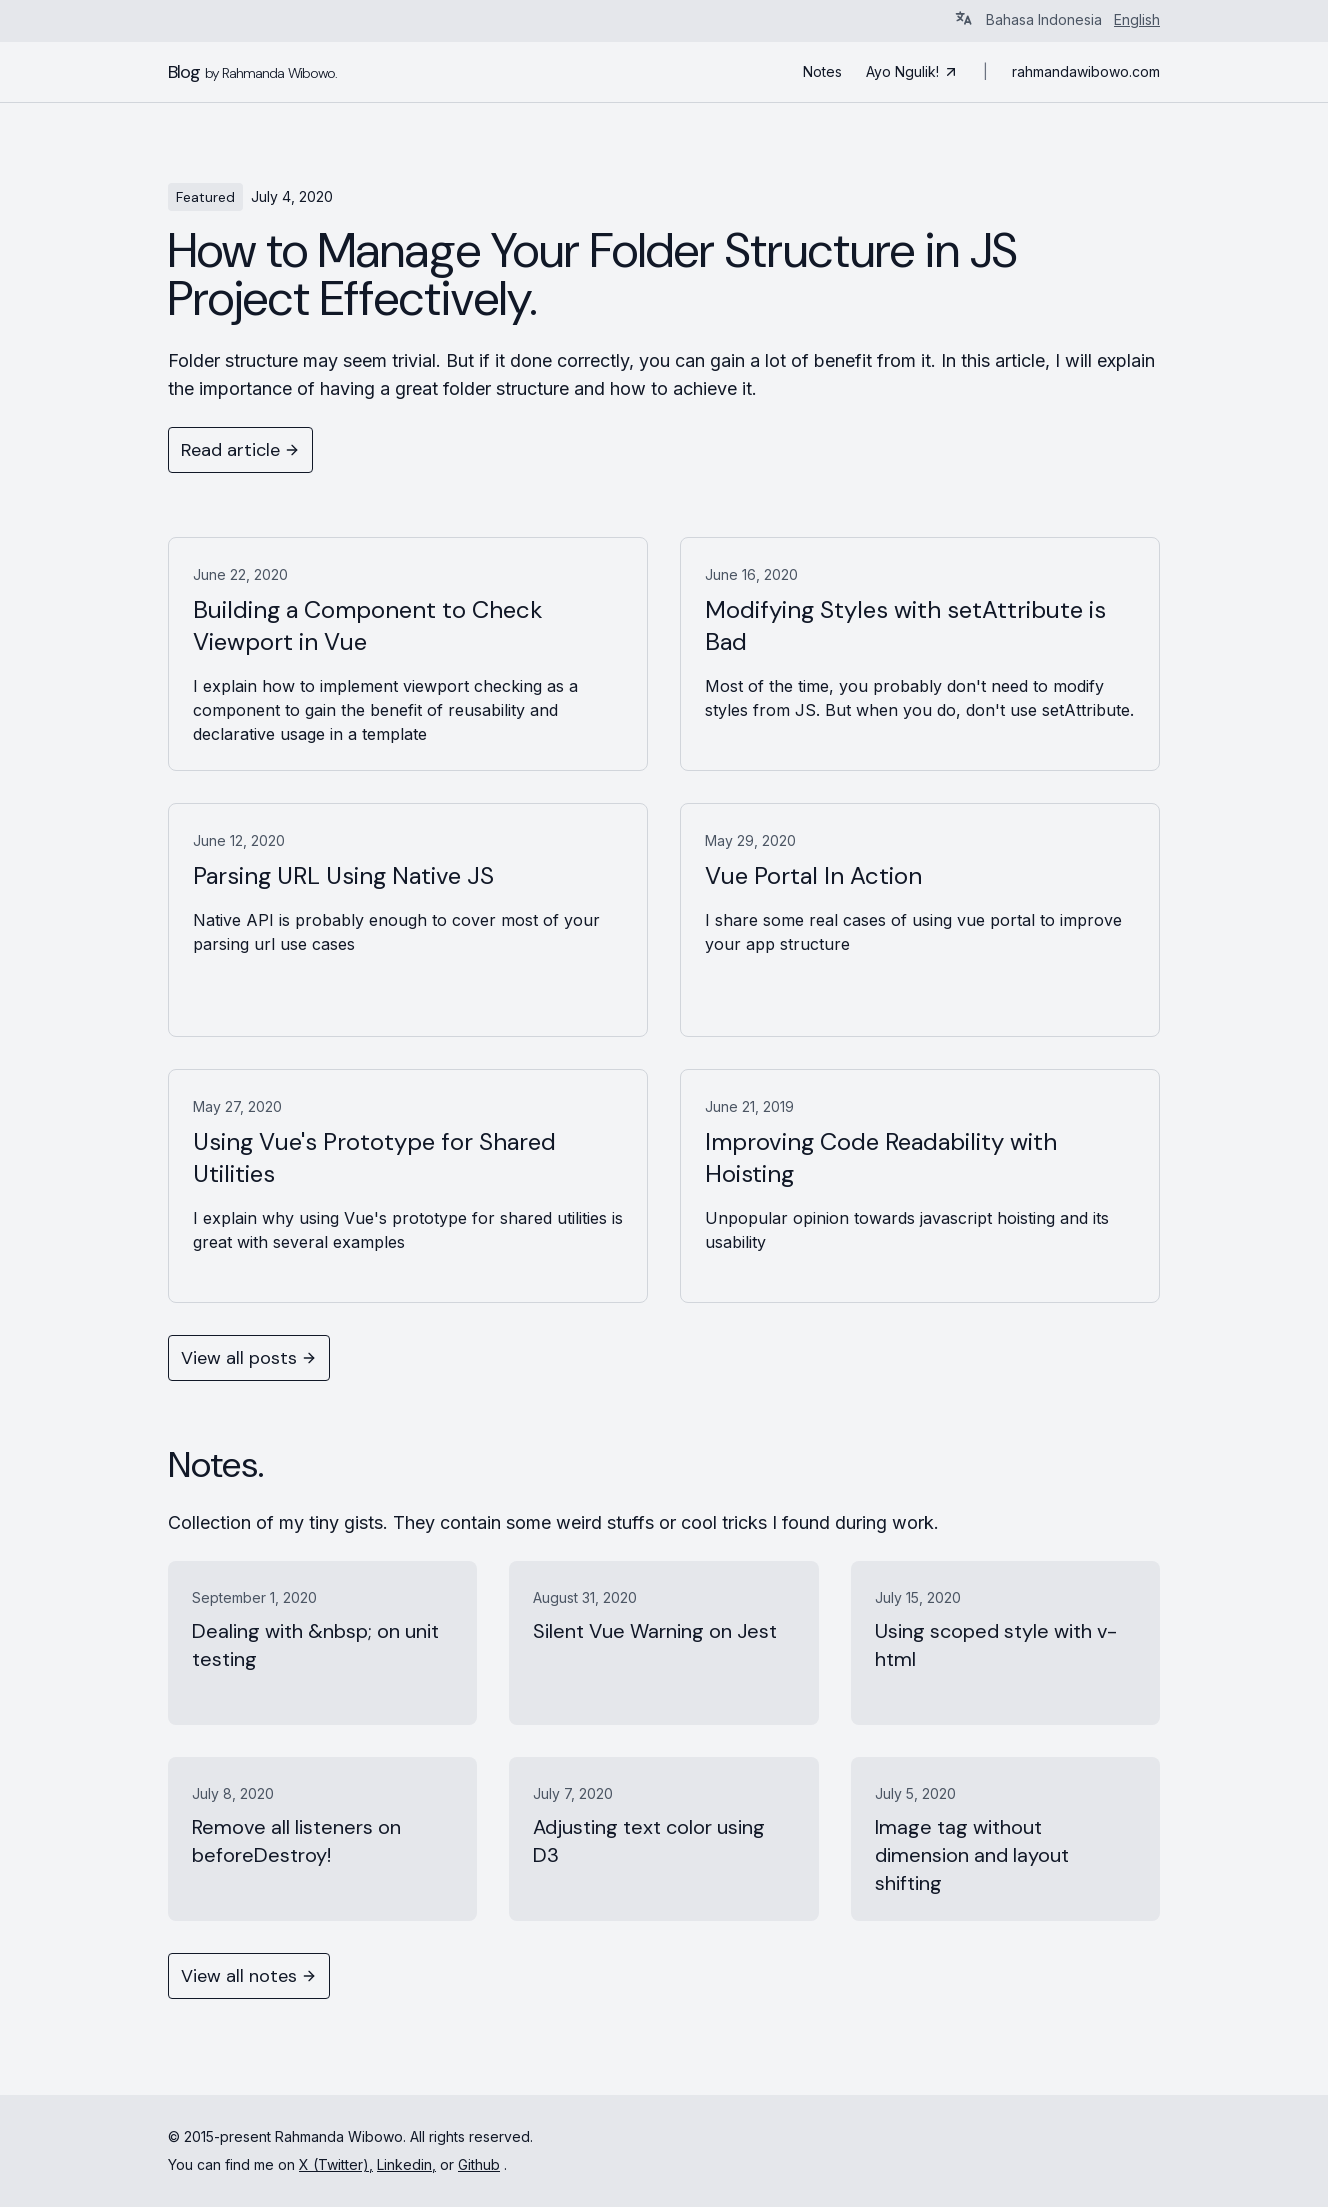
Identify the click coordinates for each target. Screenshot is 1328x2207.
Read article (240, 450)
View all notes (249, 1976)
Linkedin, (406, 2164)
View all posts (249, 1358)
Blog (252, 72)
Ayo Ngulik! (912, 72)
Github (479, 2164)
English (1137, 19)
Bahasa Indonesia (1044, 19)
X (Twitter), (336, 2164)
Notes (822, 71)
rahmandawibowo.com (1086, 71)
